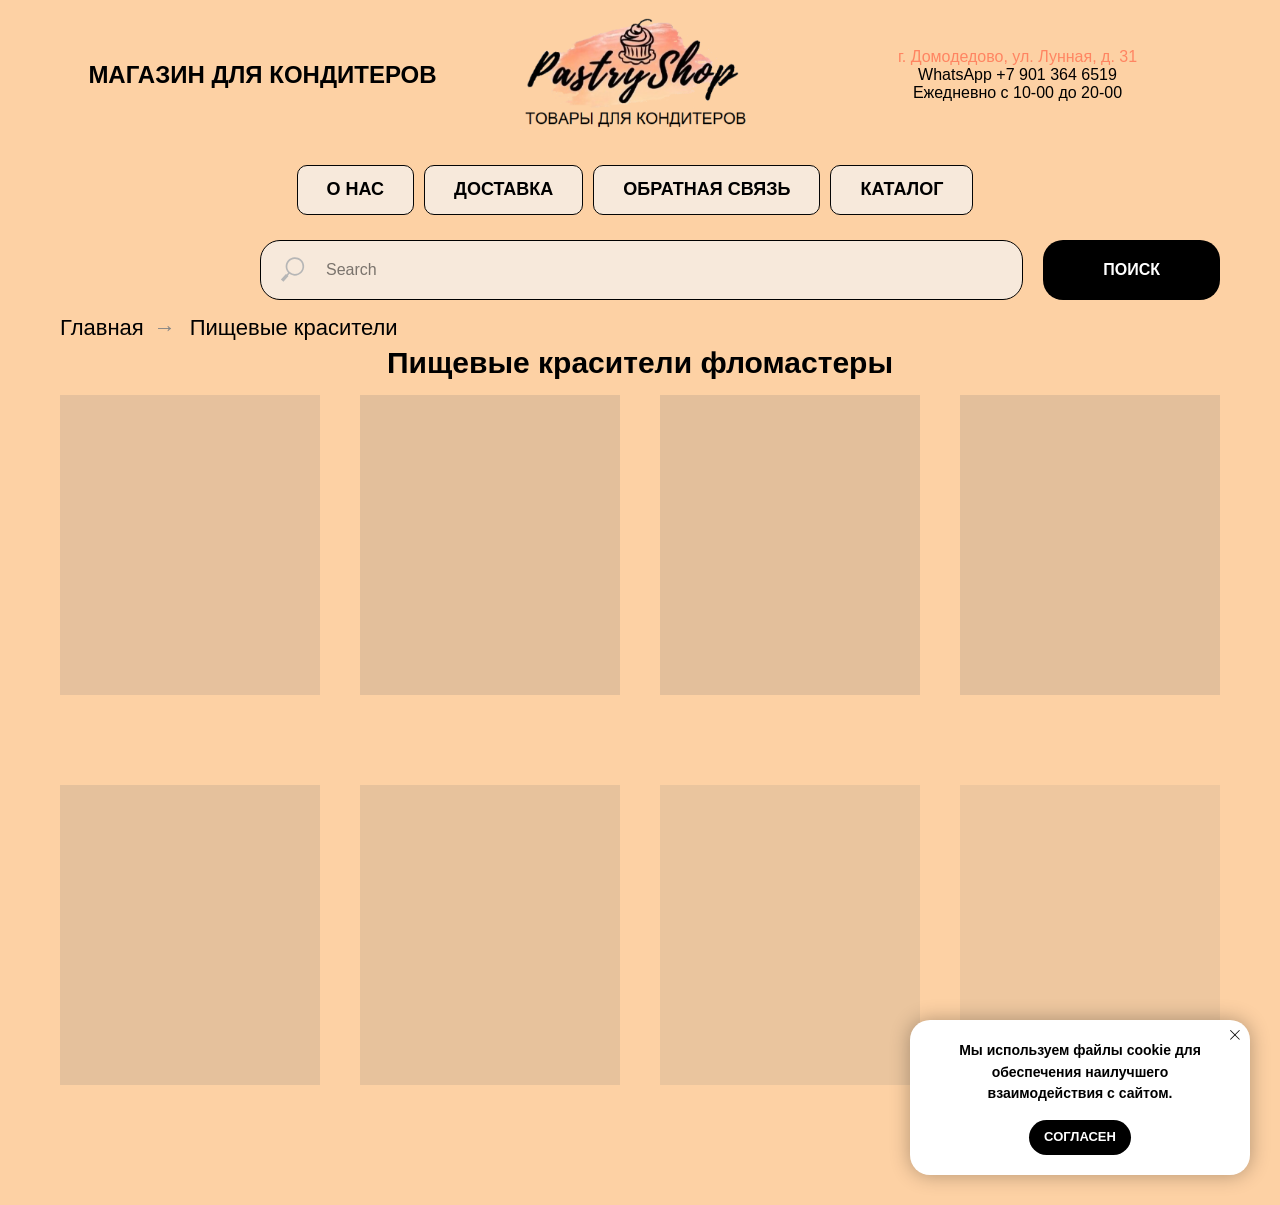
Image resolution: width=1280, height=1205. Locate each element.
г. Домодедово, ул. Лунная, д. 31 (1017, 56)
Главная (102, 327)
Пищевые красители (294, 327)
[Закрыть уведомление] (1235, 1035)
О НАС (356, 189)
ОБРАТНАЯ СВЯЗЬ (706, 189)
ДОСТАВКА (503, 189)
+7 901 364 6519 (1056, 74)
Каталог (901, 189)
